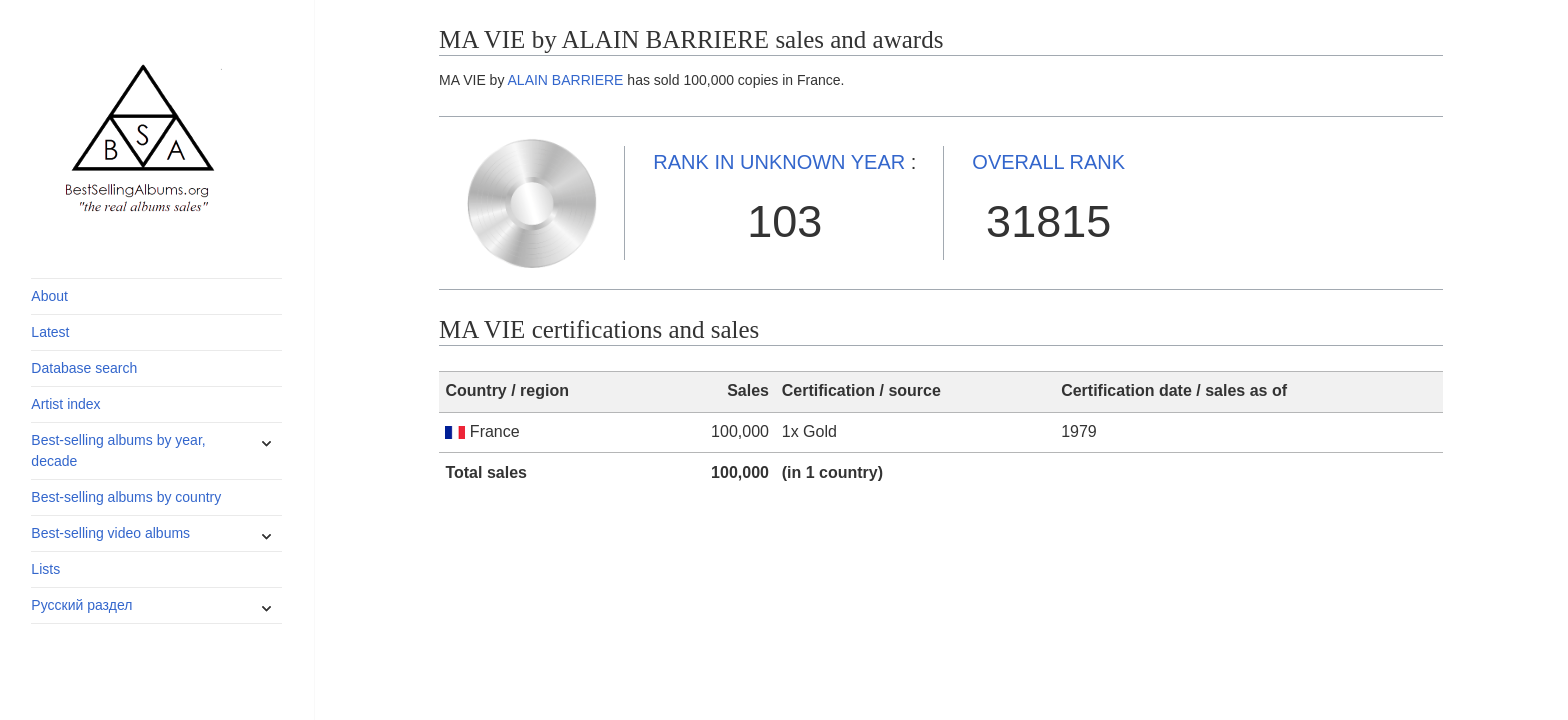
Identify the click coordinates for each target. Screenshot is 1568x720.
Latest (50, 332)
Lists (45, 569)
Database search (84, 368)
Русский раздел (81, 605)
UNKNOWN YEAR (779, 162)
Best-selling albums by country (126, 497)
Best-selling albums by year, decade (118, 450)
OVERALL (1048, 162)
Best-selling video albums (110, 533)
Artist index (65, 404)
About (49, 296)
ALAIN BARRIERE (566, 80)
